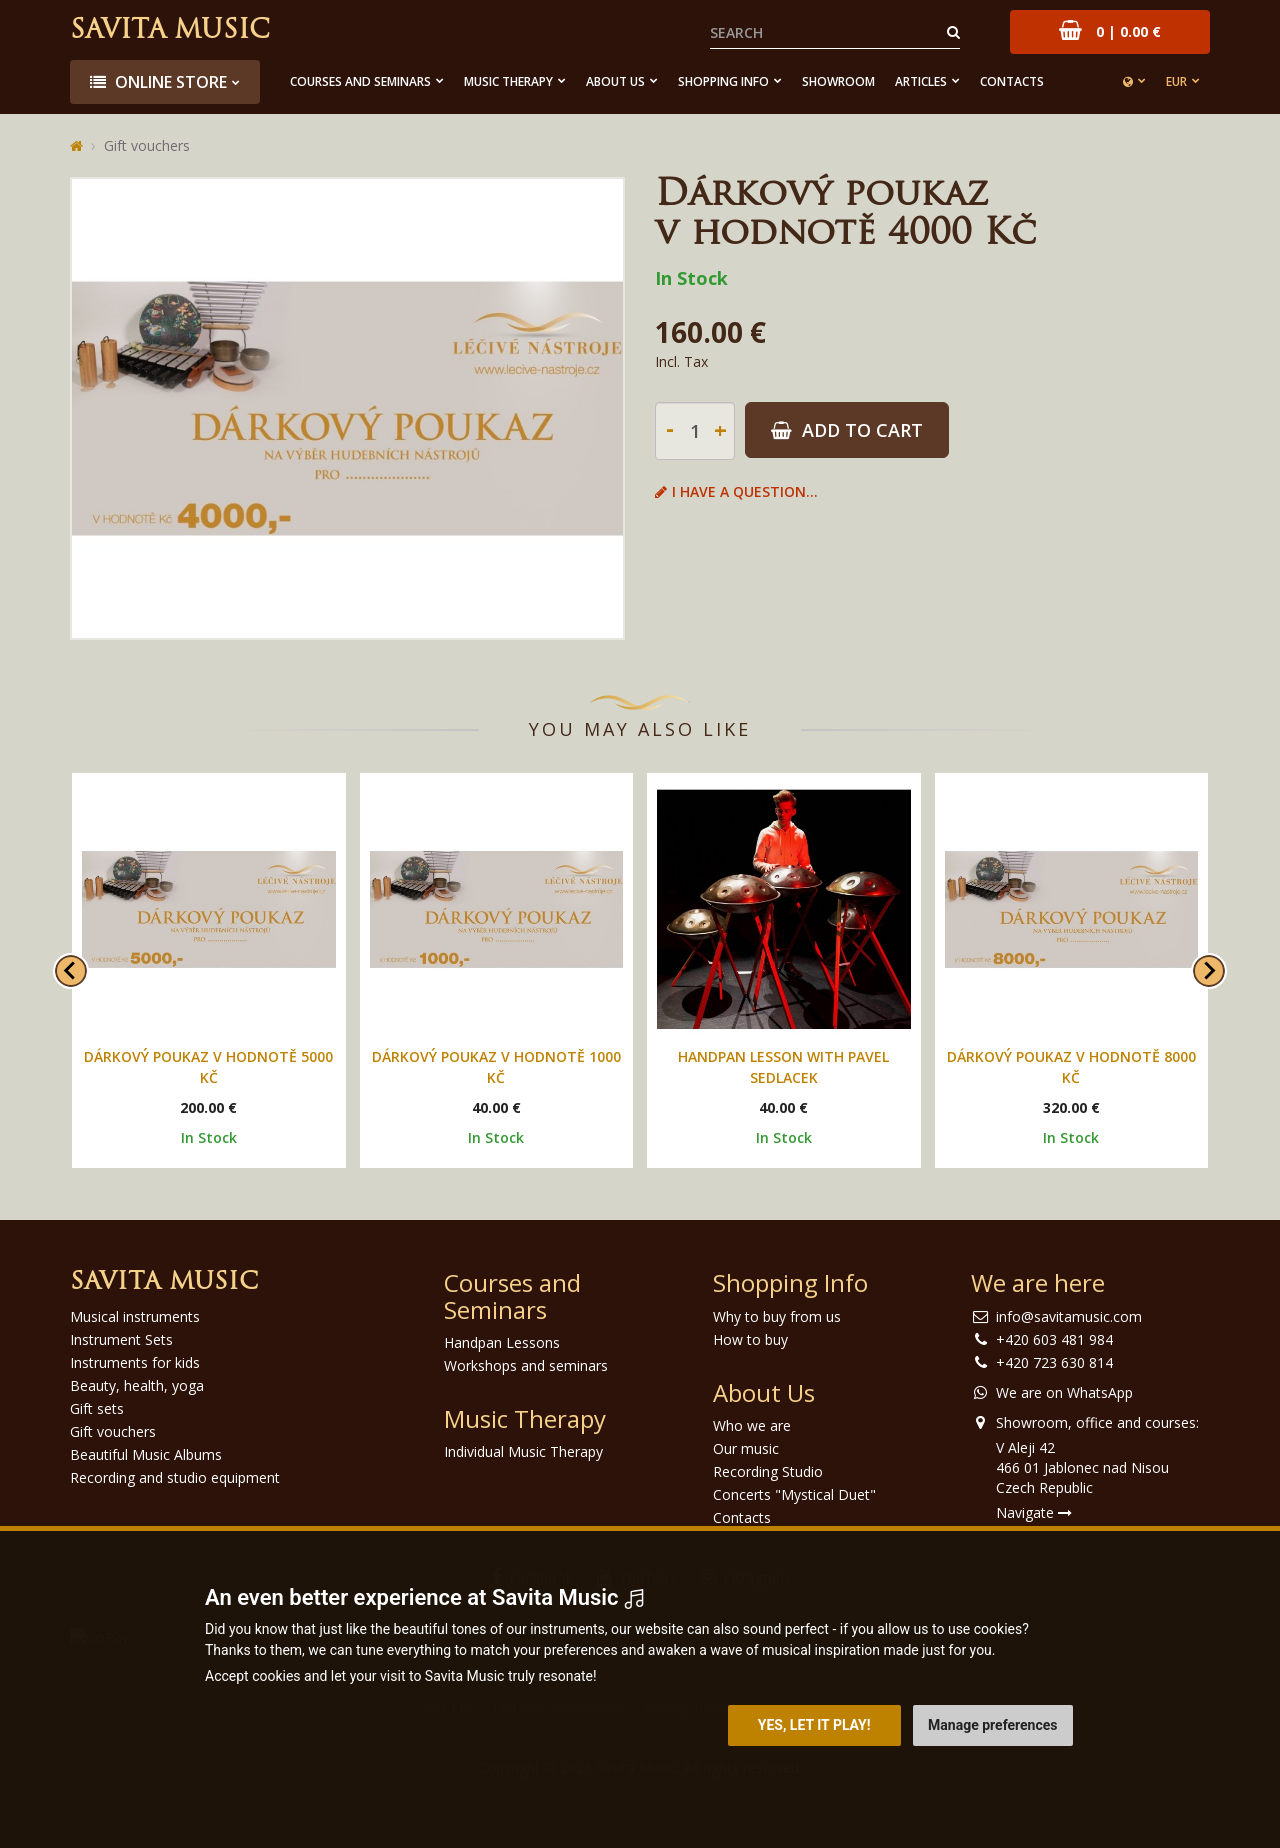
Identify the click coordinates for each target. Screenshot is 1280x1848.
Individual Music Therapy (523, 1451)
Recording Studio (768, 1471)
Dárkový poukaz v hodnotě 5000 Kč (208, 1067)
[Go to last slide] (71, 971)
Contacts (1012, 81)
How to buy (750, 1339)
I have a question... (736, 491)
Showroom (838, 81)
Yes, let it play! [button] (814, 1725)
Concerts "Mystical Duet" (794, 1494)
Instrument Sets (121, 1339)
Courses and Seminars (360, 81)
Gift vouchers (147, 145)
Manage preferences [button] (992, 1725)
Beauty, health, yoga (137, 1385)
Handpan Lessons (502, 1342)
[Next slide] (1209, 971)
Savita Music (170, 31)
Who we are (752, 1425)
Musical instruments (135, 1316)
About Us (615, 81)
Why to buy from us (777, 1316)
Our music (746, 1448)
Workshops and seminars (526, 1365)
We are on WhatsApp (1064, 1392)
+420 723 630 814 (1054, 1362)
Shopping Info (723, 81)
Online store (158, 82)
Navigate (1034, 1512)
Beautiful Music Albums (146, 1454)
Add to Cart (847, 430)
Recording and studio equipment (175, 1477)
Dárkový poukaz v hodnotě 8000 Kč (1071, 1067)
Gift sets (97, 1408)
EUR (1176, 81)
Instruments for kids (135, 1362)
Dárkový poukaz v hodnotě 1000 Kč (496, 1067)
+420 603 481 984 (1054, 1339)
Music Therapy (508, 81)
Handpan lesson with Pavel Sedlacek (783, 1067)
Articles (921, 81)
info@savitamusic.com (1069, 1316)
